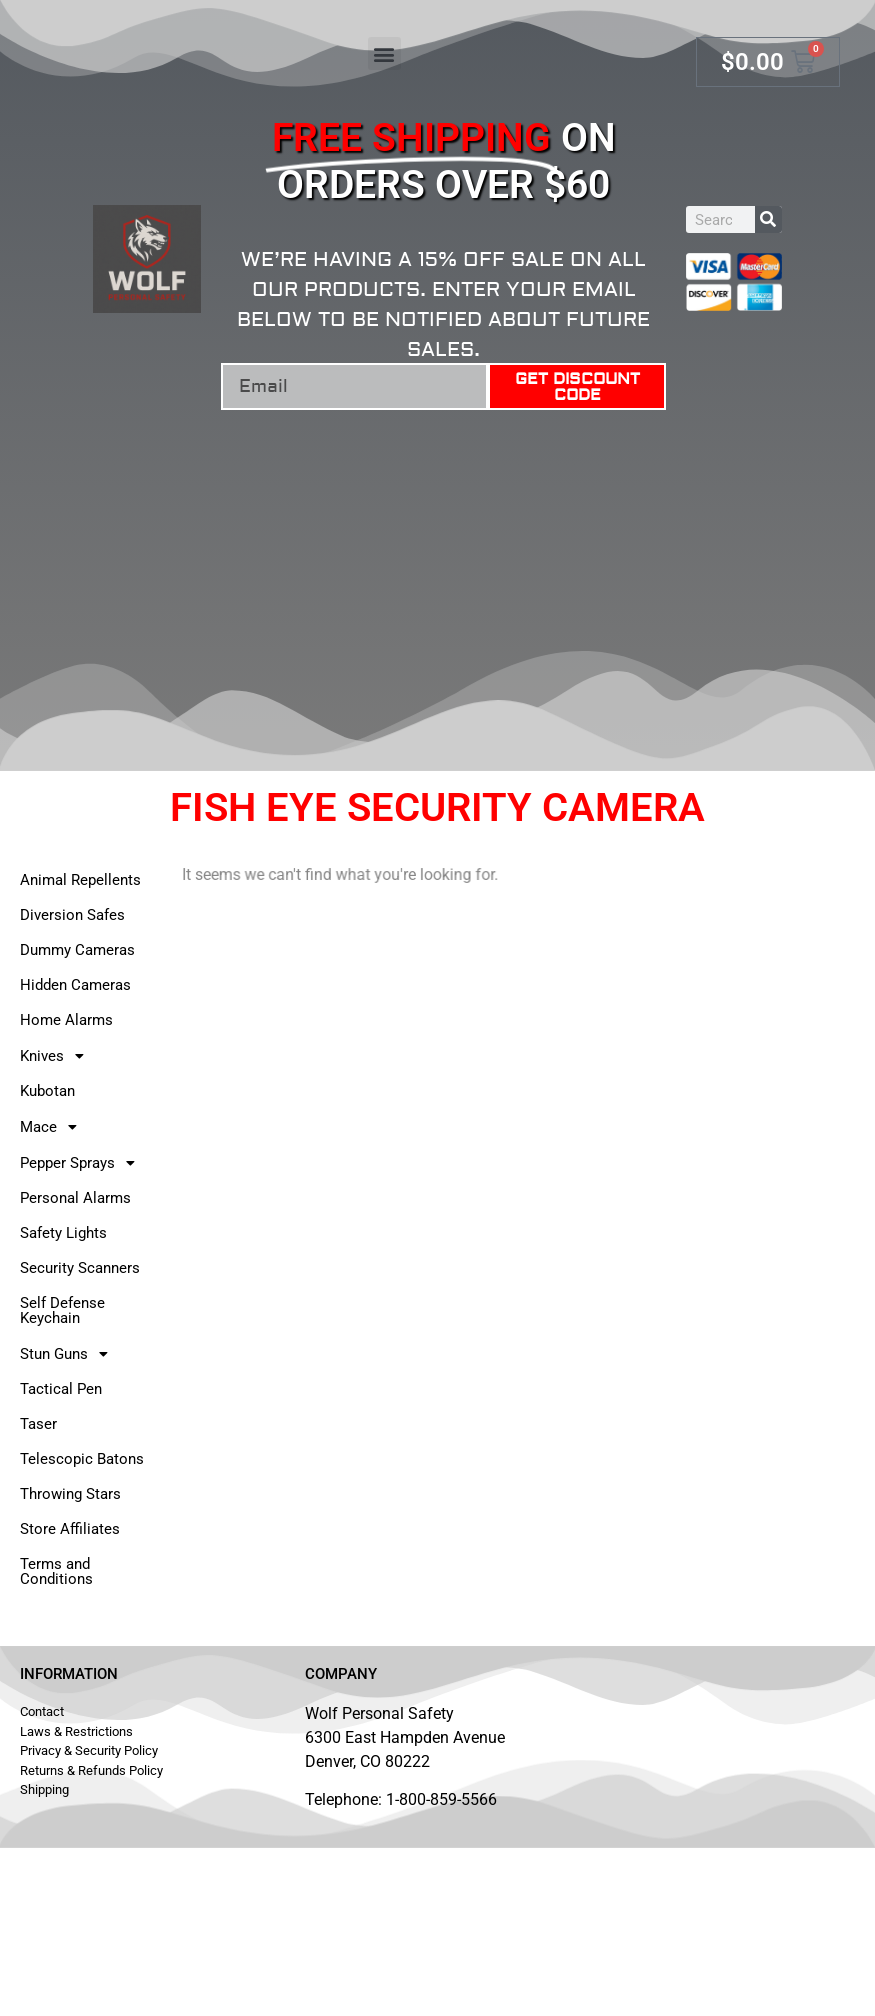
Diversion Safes (72, 915)
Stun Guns (69, 1354)
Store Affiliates (70, 1529)
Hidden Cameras (75, 985)
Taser (38, 1424)
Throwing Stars (70, 1494)
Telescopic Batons (82, 1459)
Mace (54, 1127)
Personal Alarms (75, 1198)
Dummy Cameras (77, 950)
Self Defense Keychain (62, 1310)
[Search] (768, 219)
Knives (57, 1056)
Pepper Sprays (83, 1163)
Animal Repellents (80, 880)
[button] (384, 53)
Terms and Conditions (56, 1571)
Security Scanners (80, 1268)
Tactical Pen (61, 1389)
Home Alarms (66, 1020)
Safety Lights (63, 1233)
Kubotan (47, 1091)
